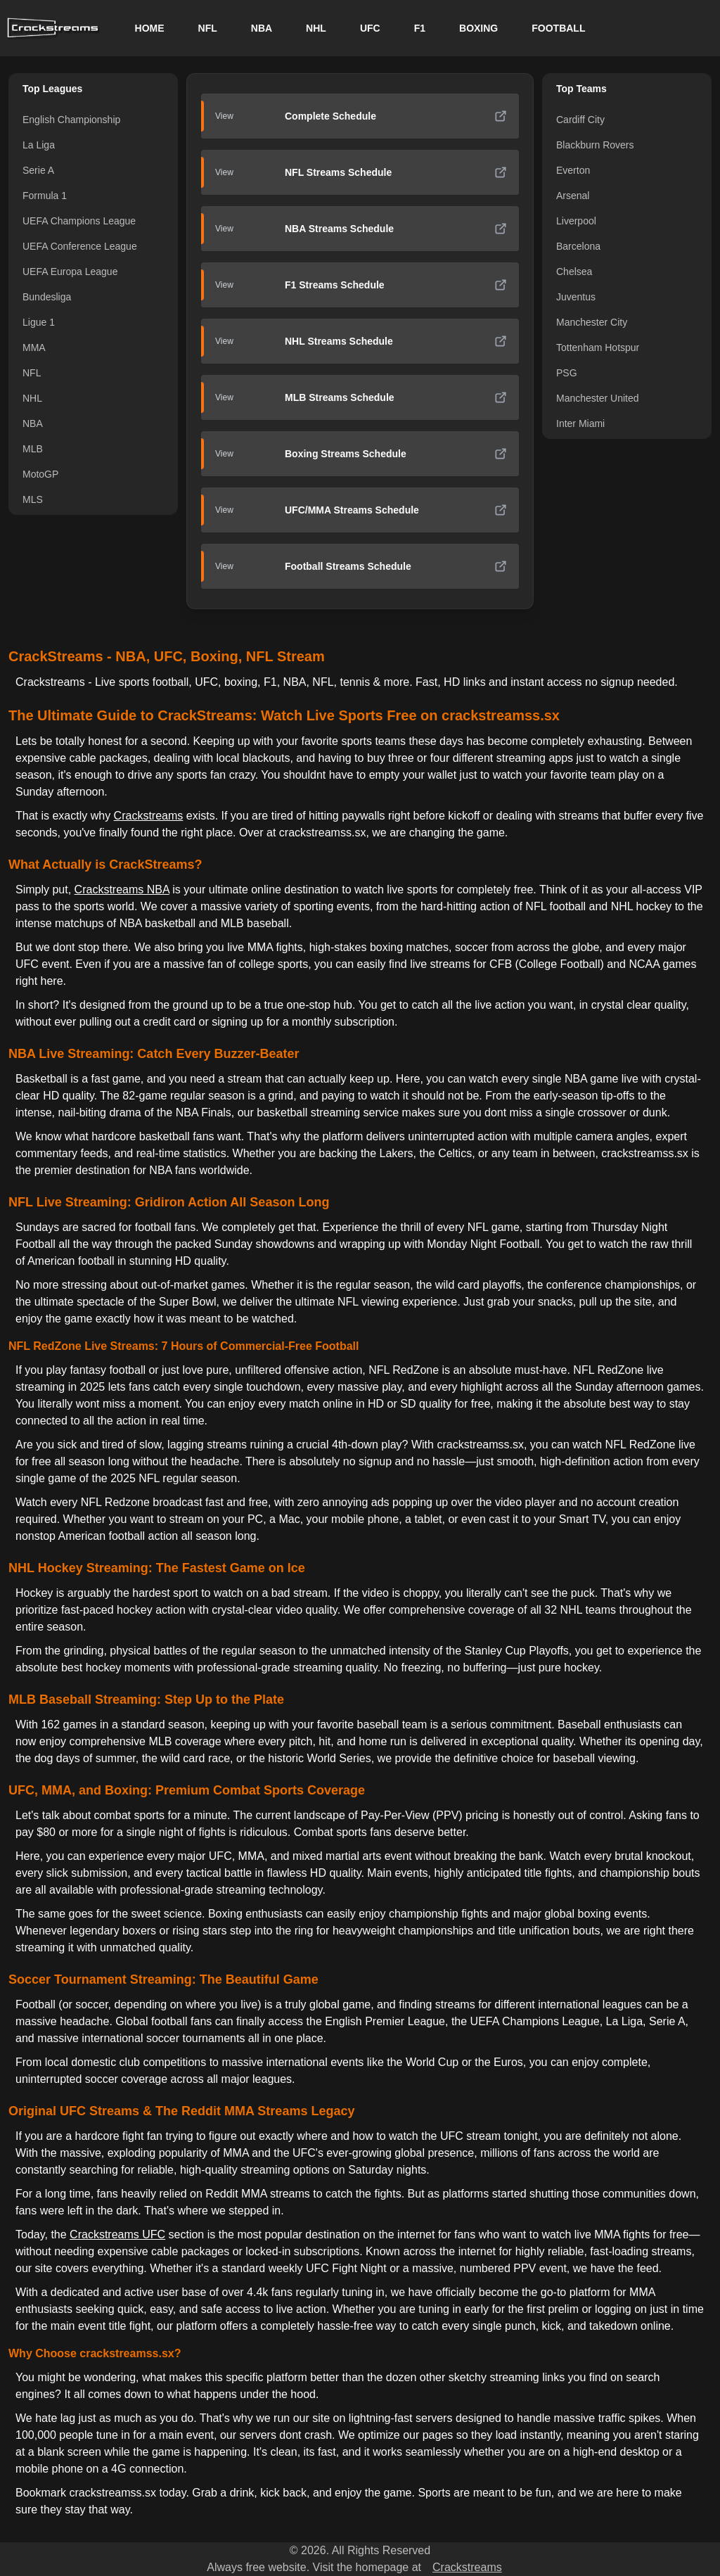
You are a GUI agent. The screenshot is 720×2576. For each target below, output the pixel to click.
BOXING (478, 28)
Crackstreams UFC (117, 2234)
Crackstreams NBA (122, 889)
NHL (316, 28)
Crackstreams (149, 816)
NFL (207, 28)
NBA (261, 28)
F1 (419, 28)
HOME (150, 28)
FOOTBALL (558, 28)
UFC (370, 28)
